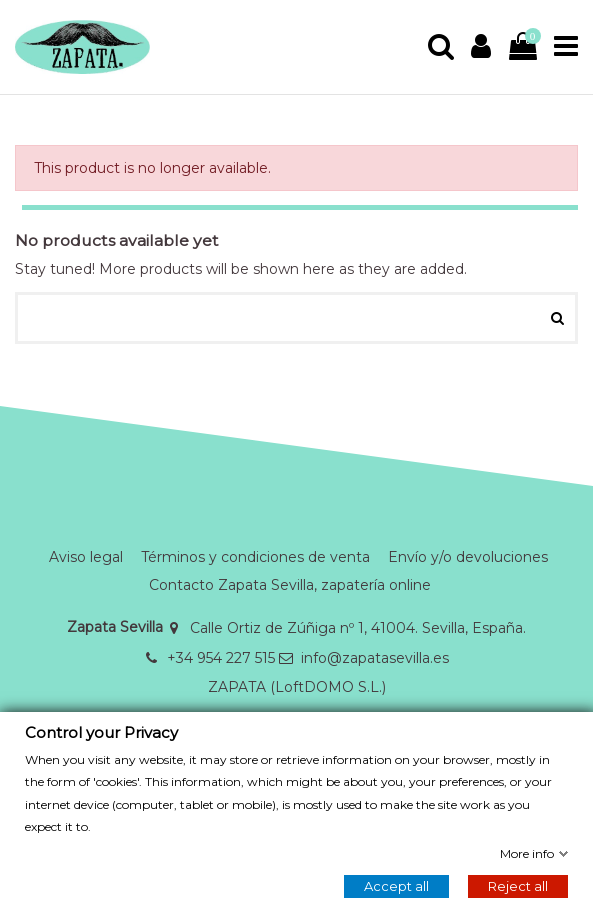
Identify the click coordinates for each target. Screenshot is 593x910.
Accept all (396, 886)
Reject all (518, 886)
